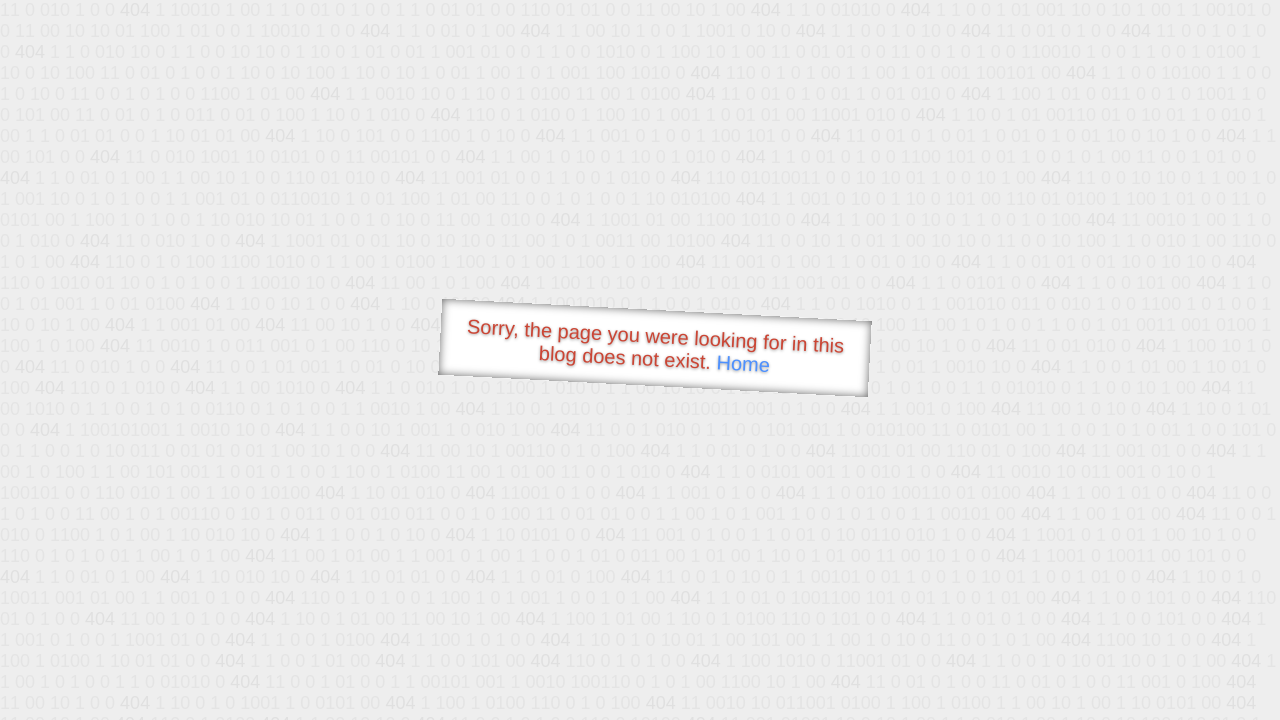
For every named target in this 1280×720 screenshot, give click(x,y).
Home (743, 363)
